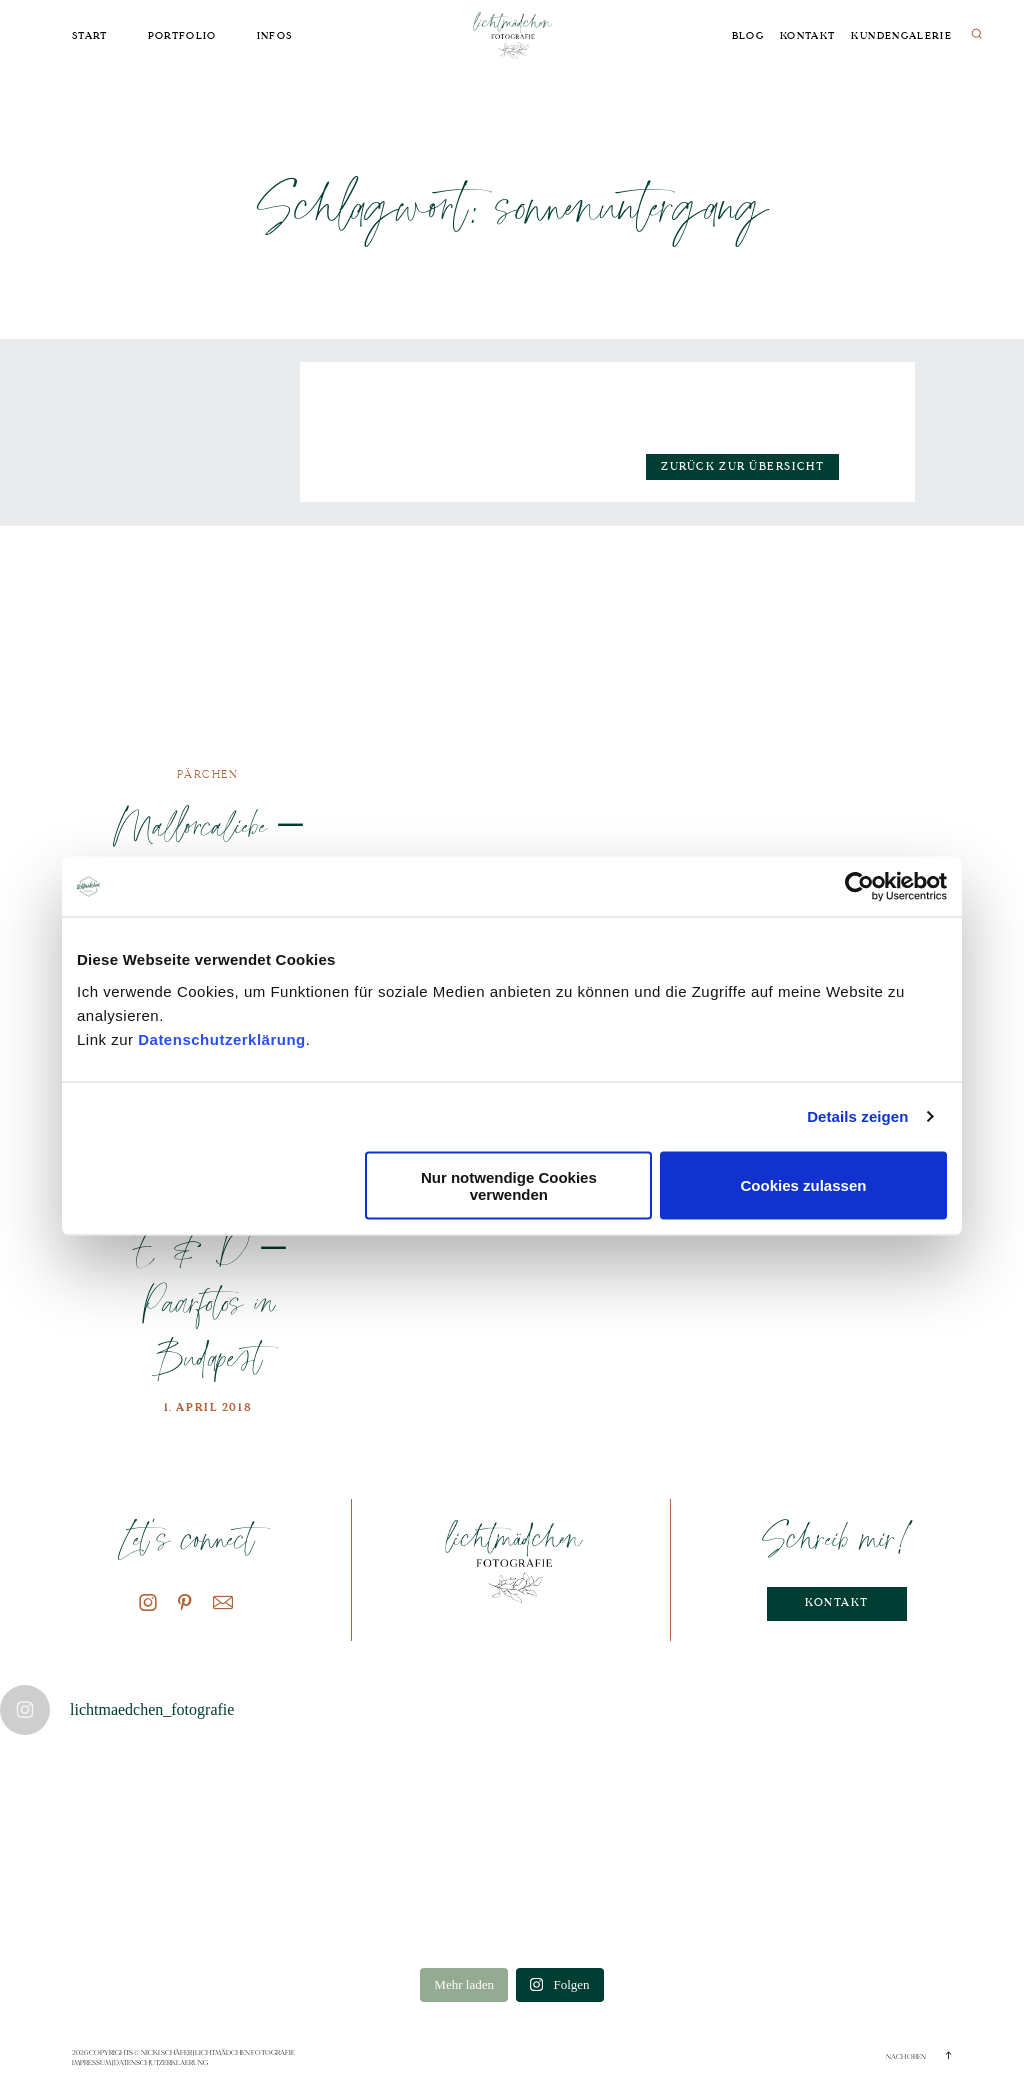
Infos (275, 36)
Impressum (91, 2062)
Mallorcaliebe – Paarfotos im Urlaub (208, 851)
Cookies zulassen (804, 1185)
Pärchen (207, 774)
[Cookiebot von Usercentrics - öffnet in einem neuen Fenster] (859, 887)
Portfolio (182, 36)
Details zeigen (857, 1116)
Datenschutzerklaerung (161, 2062)
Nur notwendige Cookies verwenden (509, 1185)
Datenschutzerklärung (222, 1038)
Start (90, 36)
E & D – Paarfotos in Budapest (207, 1302)
